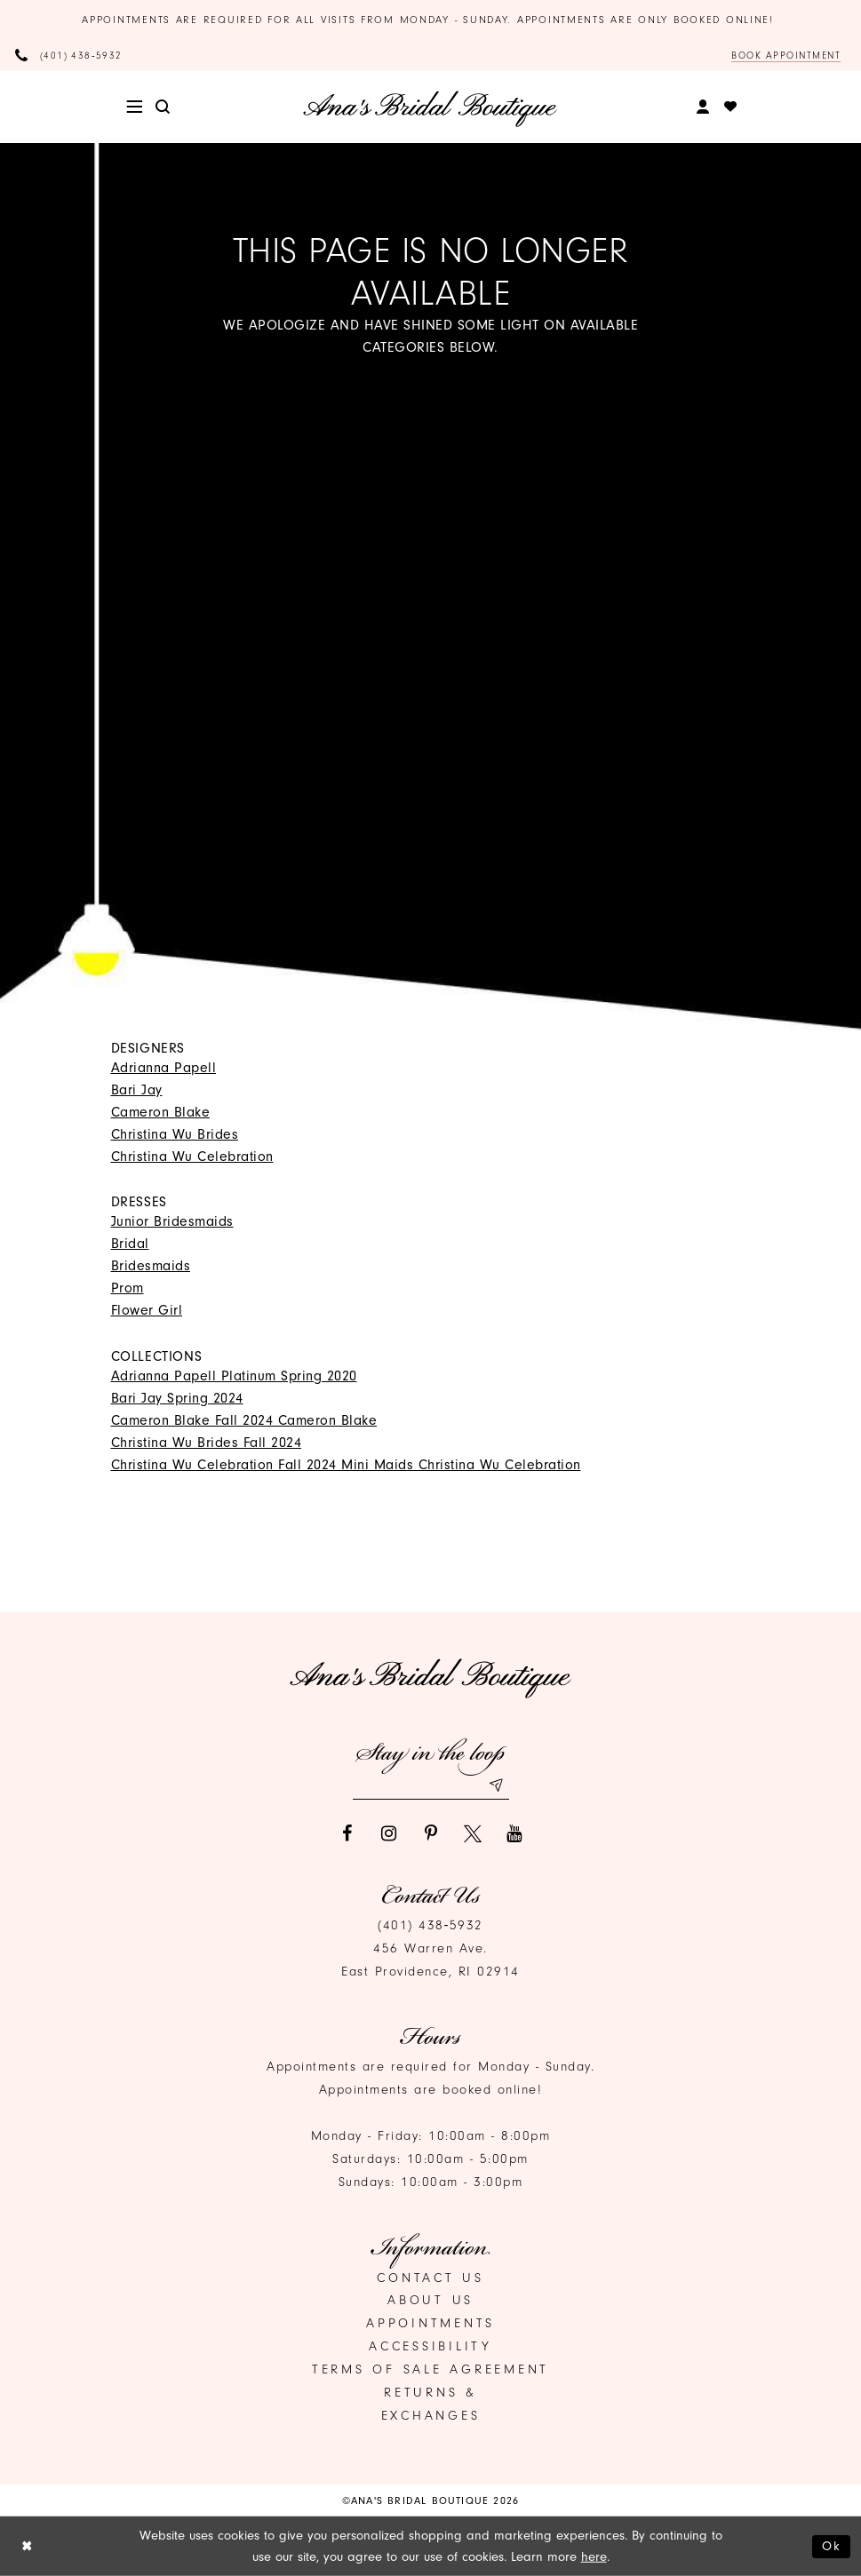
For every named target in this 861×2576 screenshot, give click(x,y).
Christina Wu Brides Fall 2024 (206, 1443)
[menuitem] (134, 107)
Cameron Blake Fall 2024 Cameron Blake (244, 1420)
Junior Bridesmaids (172, 1222)
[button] (134, 107)
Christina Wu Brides (175, 1134)
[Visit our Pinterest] (431, 1833)
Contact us (430, 2278)
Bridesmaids (151, 1267)
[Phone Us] (69, 55)
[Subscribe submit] (495, 1785)
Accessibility (430, 2347)
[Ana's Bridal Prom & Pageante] (430, 108)
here (594, 2556)
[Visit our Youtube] (514, 1833)
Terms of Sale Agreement (430, 2370)
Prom (127, 1289)
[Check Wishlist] (731, 107)
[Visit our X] (473, 1833)
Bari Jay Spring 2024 (177, 1398)
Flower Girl (147, 1311)
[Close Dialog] (27, 2546)
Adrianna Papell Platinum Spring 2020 (234, 1376)
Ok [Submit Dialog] (831, 2545)
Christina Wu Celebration (192, 1157)
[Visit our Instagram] (389, 1833)
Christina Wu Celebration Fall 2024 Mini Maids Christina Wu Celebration (346, 1465)
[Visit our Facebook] (347, 1833)
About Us (430, 2301)
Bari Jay (137, 1090)
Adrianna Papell (164, 1068)
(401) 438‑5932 (430, 1926)
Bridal (130, 1244)
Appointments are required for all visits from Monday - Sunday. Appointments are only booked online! (430, 19)
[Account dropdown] (703, 107)
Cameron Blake (161, 1112)
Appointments (430, 2324)
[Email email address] (431, 1785)
